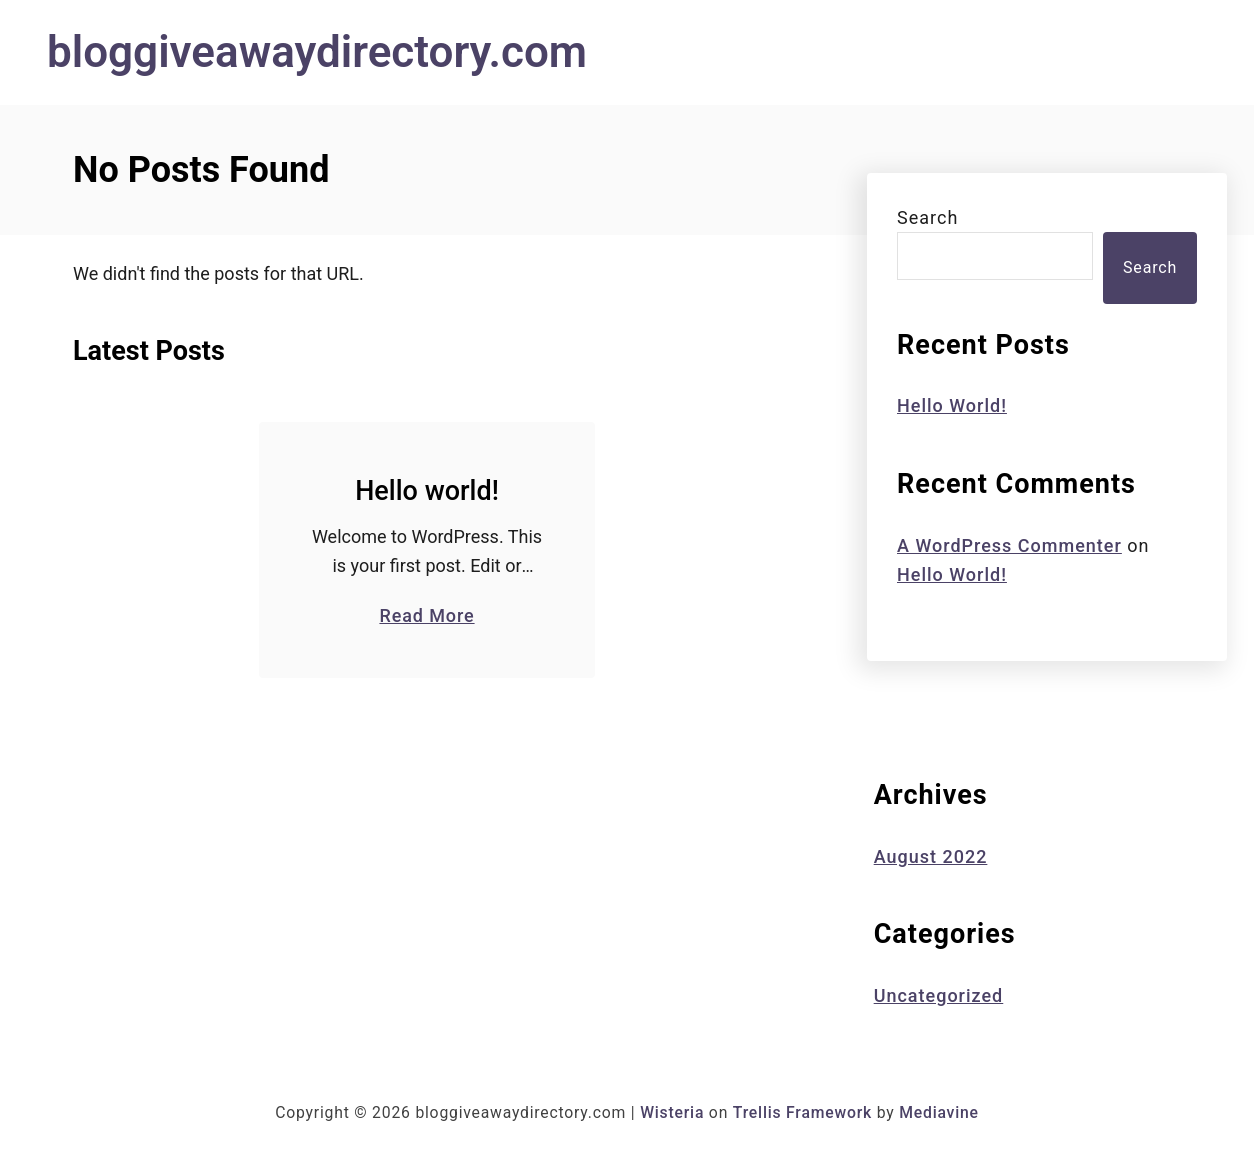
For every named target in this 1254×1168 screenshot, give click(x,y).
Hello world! (427, 491)
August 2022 (931, 856)
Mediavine (939, 1112)
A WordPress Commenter (1009, 545)
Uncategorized (939, 995)
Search (927, 217)
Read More (426, 615)
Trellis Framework (802, 1112)
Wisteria (672, 1112)
